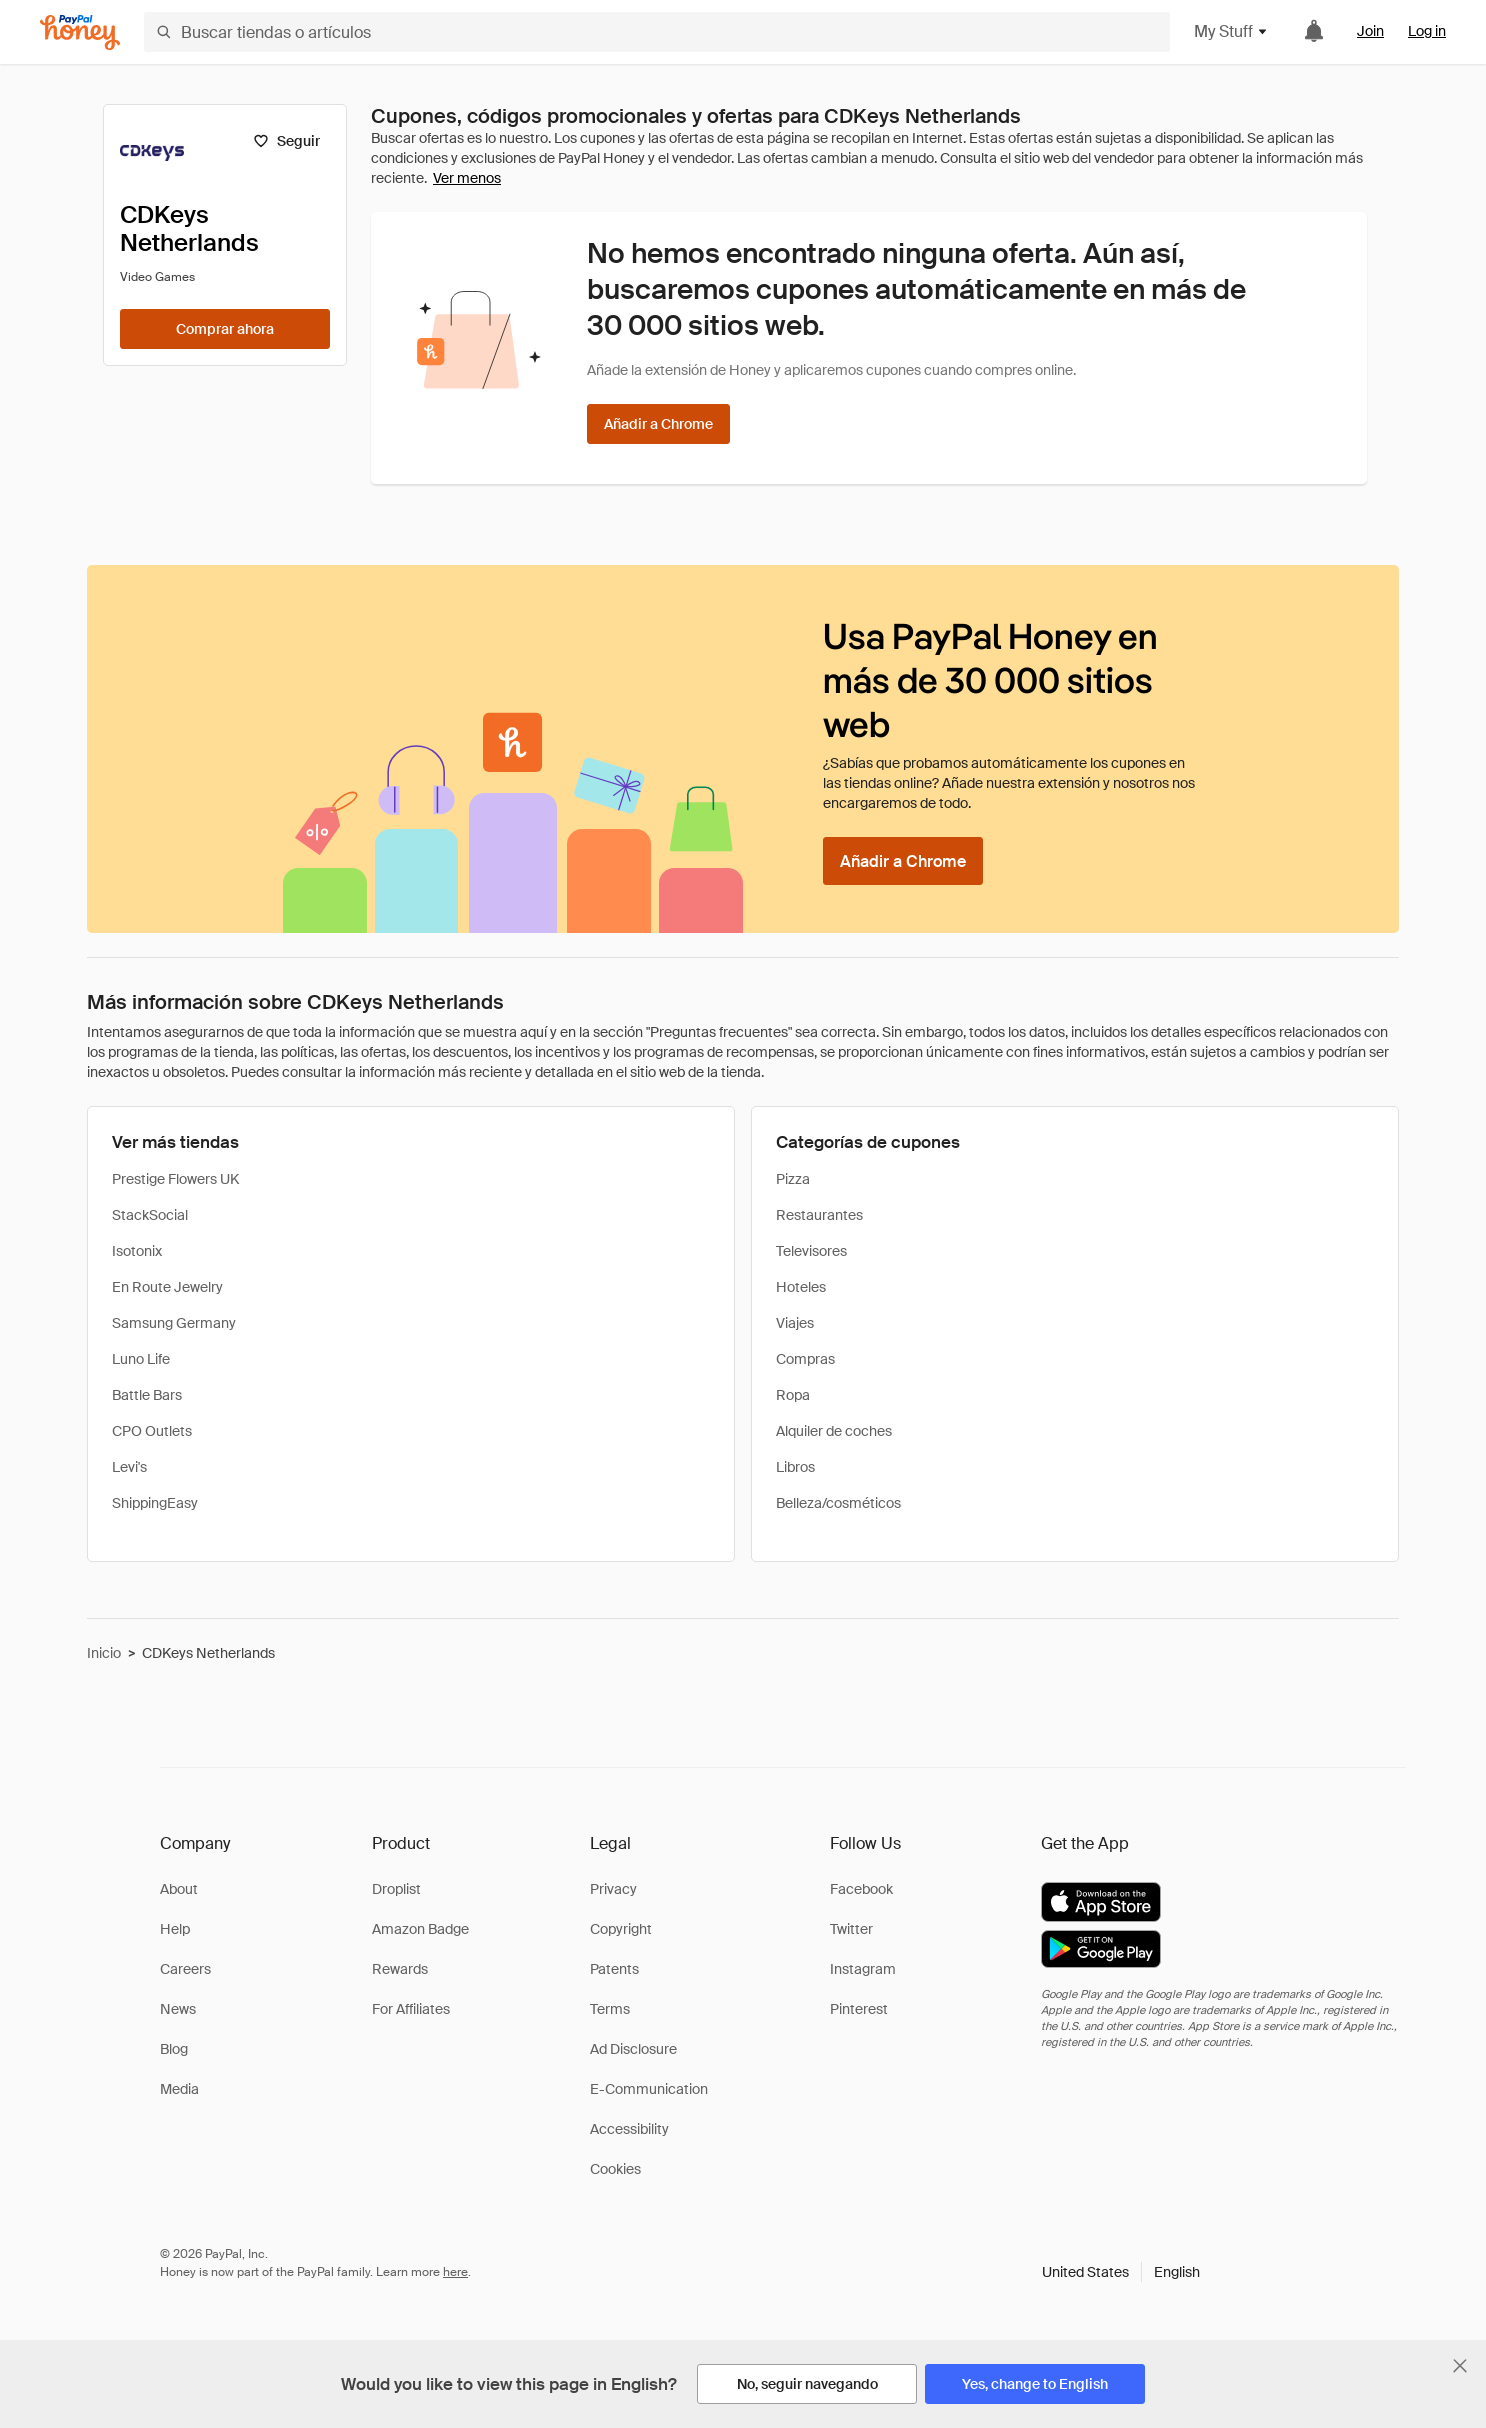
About (179, 1889)
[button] (1121, 2272)
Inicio (104, 1653)
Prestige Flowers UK (175, 1179)
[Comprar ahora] (225, 329)
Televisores (811, 1251)
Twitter (851, 1929)
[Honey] (80, 32)
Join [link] (1370, 31)
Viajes (795, 1323)
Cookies (615, 2169)
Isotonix (137, 1251)
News (178, 2009)
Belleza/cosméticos (838, 1503)
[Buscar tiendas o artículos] (657, 32)
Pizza (793, 1179)
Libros (795, 1467)
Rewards (400, 1969)
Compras (805, 1359)
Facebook (861, 1889)
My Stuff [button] (1231, 31)
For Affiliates (411, 2009)
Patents (614, 1969)
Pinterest (859, 2009)
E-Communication (649, 2089)
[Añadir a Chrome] (658, 424)
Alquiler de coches (834, 1431)
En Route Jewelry (167, 1287)
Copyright (621, 1929)
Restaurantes (819, 1215)
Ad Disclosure (633, 2049)
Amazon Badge (420, 1929)
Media (179, 2089)
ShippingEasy (155, 1503)
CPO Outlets (152, 1431)
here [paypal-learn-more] (455, 2272)
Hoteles (801, 1287)
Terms (610, 2009)
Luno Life (141, 1359)
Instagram (863, 1969)
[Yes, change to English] (1035, 2384)
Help (175, 1929)
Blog (174, 2049)
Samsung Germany (174, 1323)
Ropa (793, 1395)
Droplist (396, 1889)
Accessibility (629, 2129)
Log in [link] (1427, 31)
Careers (185, 1969)
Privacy (613, 1889)
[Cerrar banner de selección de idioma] (1460, 2366)
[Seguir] (286, 141)
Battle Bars (147, 1395)
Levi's (129, 1467)
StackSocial (150, 1215)
